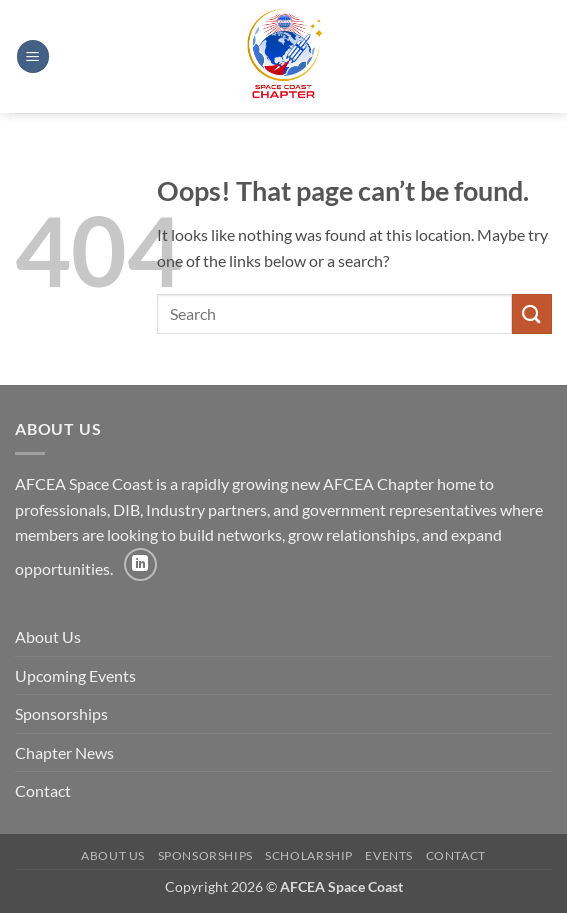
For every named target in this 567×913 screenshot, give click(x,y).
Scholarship (309, 855)
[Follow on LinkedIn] (140, 564)
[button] (33, 56)
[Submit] (532, 313)
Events (389, 855)
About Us (48, 636)
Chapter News (64, 752)
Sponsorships (61, 713)
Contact (43, 790)
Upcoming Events (75, 675)
